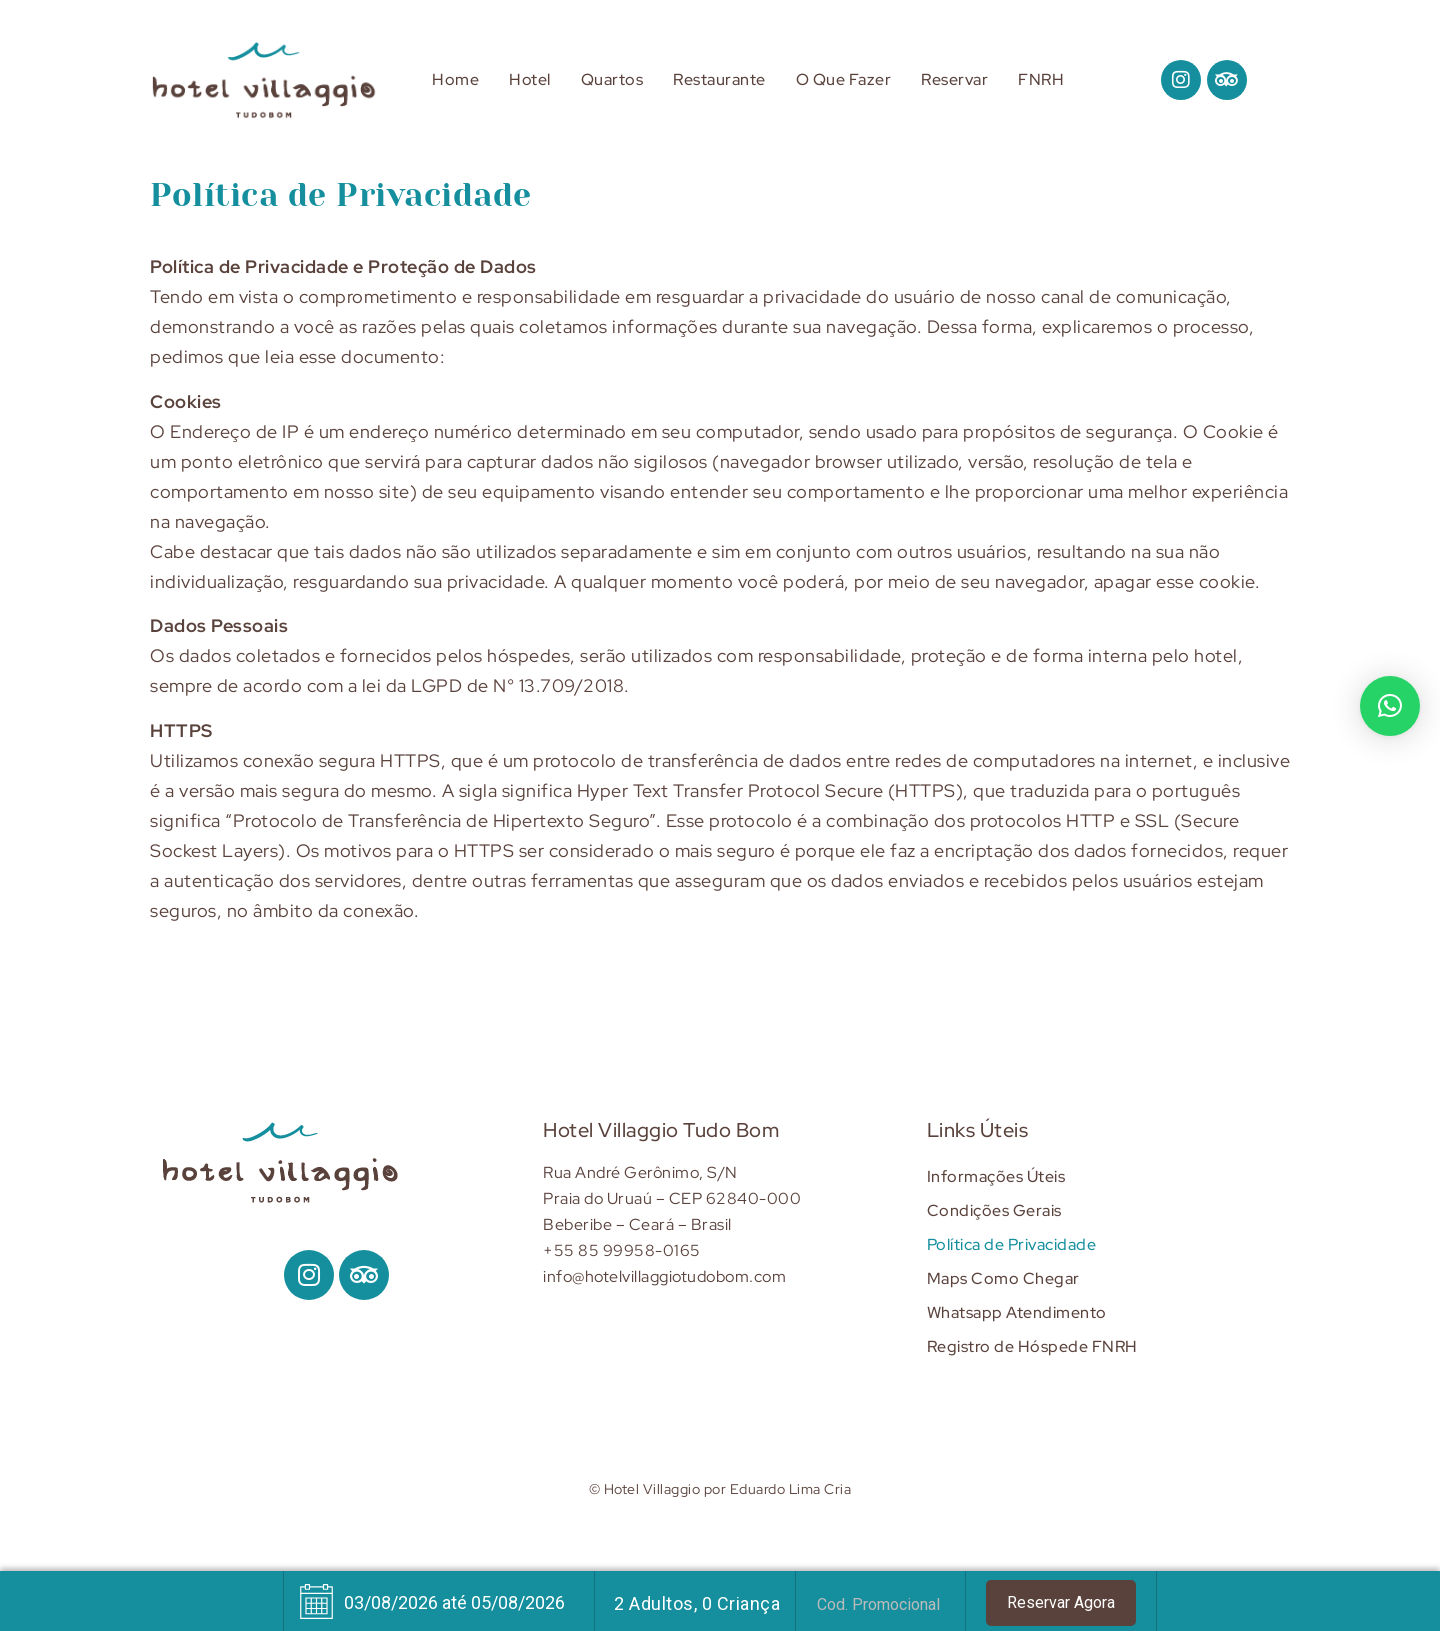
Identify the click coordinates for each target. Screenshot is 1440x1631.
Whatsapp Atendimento (1017, 1312)
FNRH (1041, 79)
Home (455, 79)
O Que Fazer (844, 79)
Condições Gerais (994, 1210)
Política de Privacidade (1012, 1244)
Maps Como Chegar (1003, 1278)
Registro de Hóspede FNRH (1032, 1346)
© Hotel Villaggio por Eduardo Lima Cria (720, 1488)
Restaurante (719, 79)
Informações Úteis (996, 1176)
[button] (1390, 706)
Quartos (612, 79)
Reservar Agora (1061, 1602)
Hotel (530, 79)
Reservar (954, 79)
